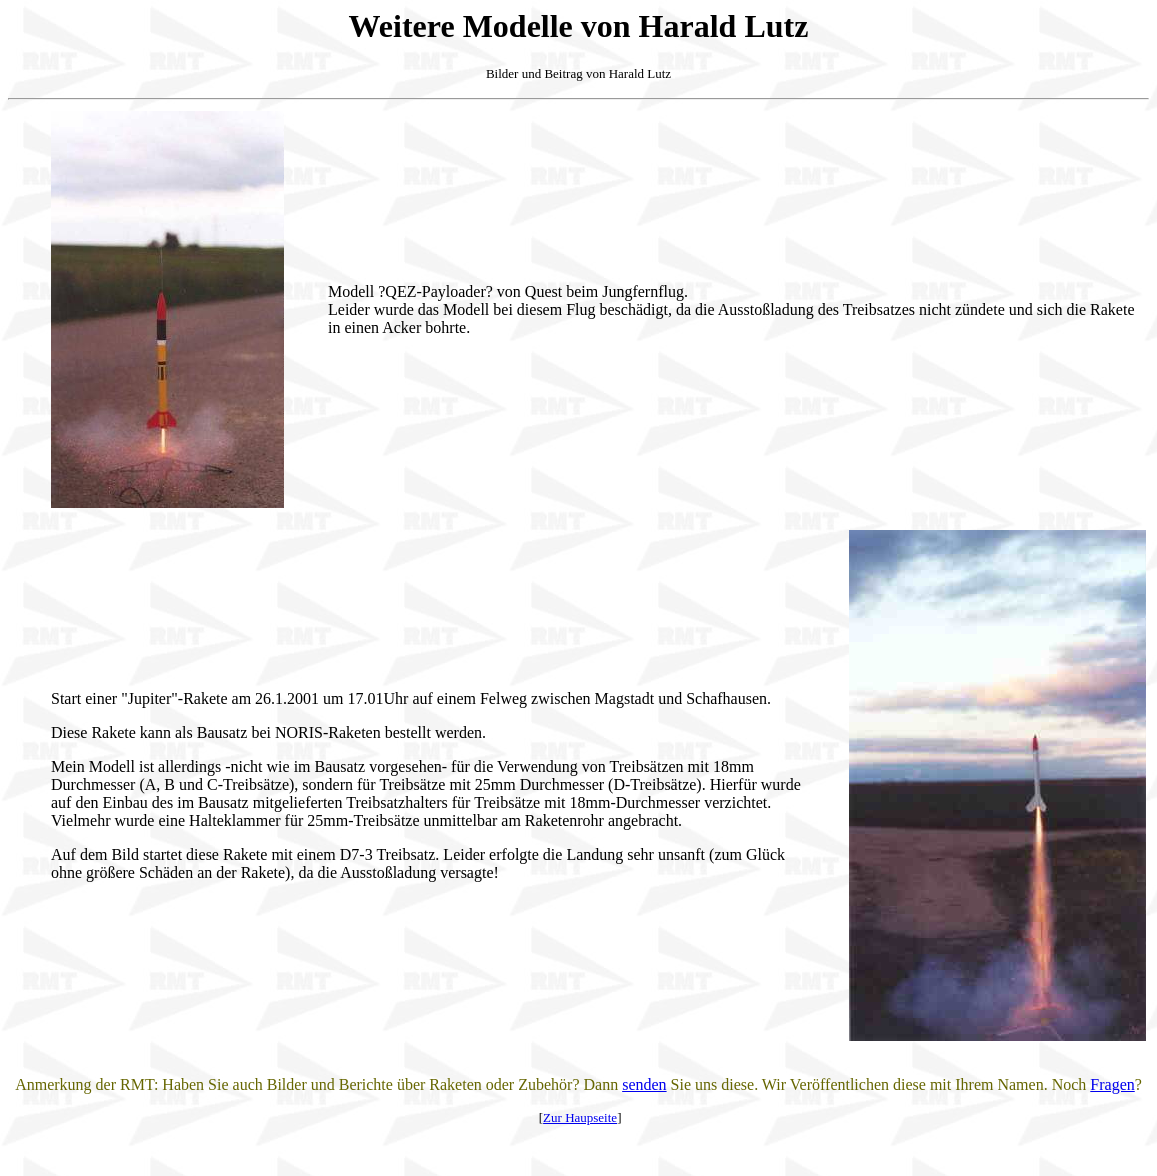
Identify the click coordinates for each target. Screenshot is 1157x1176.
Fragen (1112, 1084)
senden (644, 1084)
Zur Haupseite (580, 1117)
